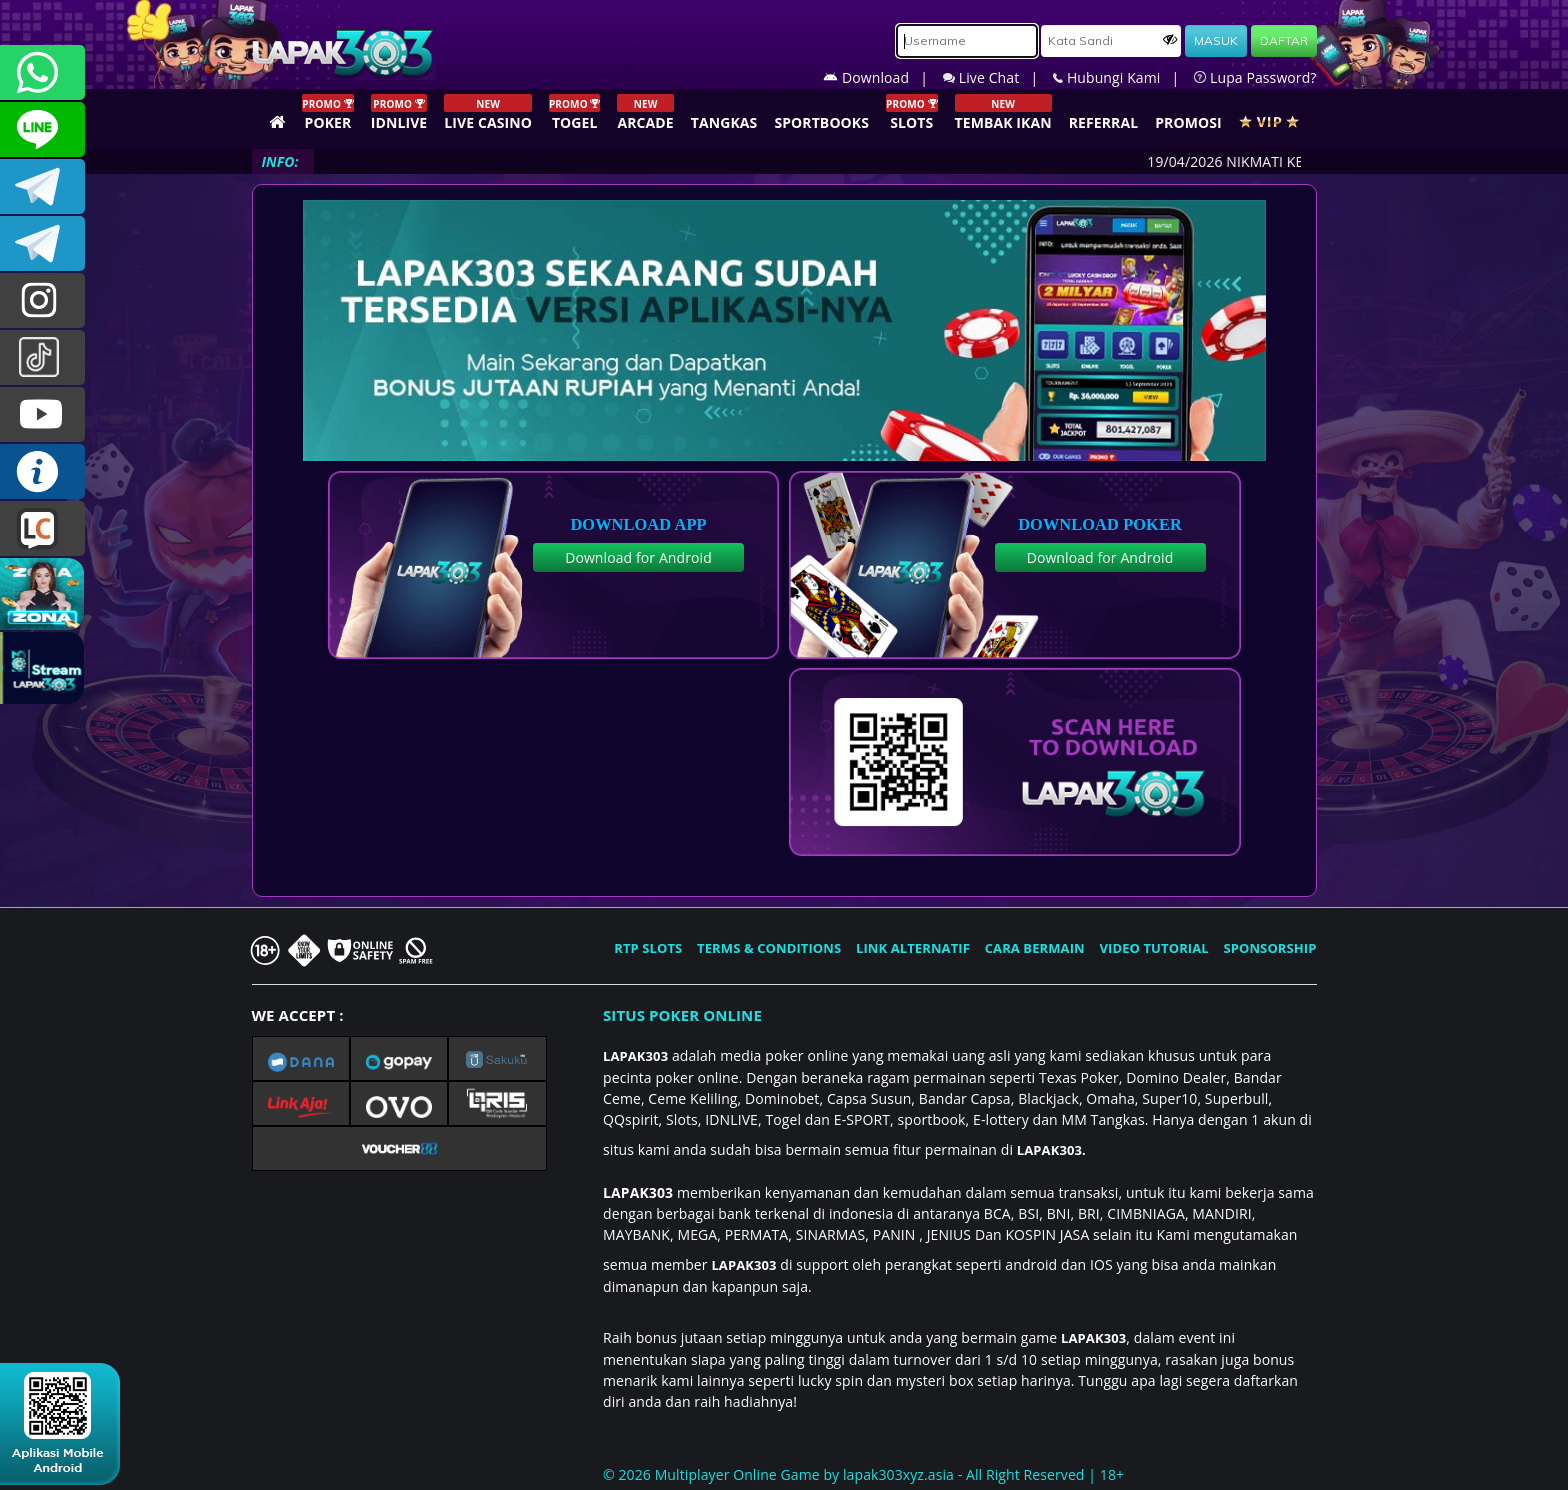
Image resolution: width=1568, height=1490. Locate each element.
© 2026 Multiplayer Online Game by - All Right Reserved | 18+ (863, 1474)
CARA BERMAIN (1035, 948)
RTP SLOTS (648, 948)
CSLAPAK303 (42, 129)
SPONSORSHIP (1269, 948)
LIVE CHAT (42, 528)
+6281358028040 (42, 72)
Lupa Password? (1255, 77)
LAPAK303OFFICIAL (42, 186)
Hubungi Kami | (1123, 77)
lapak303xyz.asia (898, 1474)
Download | (883, 77)
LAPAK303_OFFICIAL (42, 243)
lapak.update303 (42, 300)
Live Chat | (998, 77)
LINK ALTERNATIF (913, 948)
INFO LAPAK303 (42, 471)
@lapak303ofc (42, 357)
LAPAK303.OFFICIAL (42, 414)
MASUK (1216, 40)
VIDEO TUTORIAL (1154, 948)
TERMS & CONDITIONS (769, 948)
